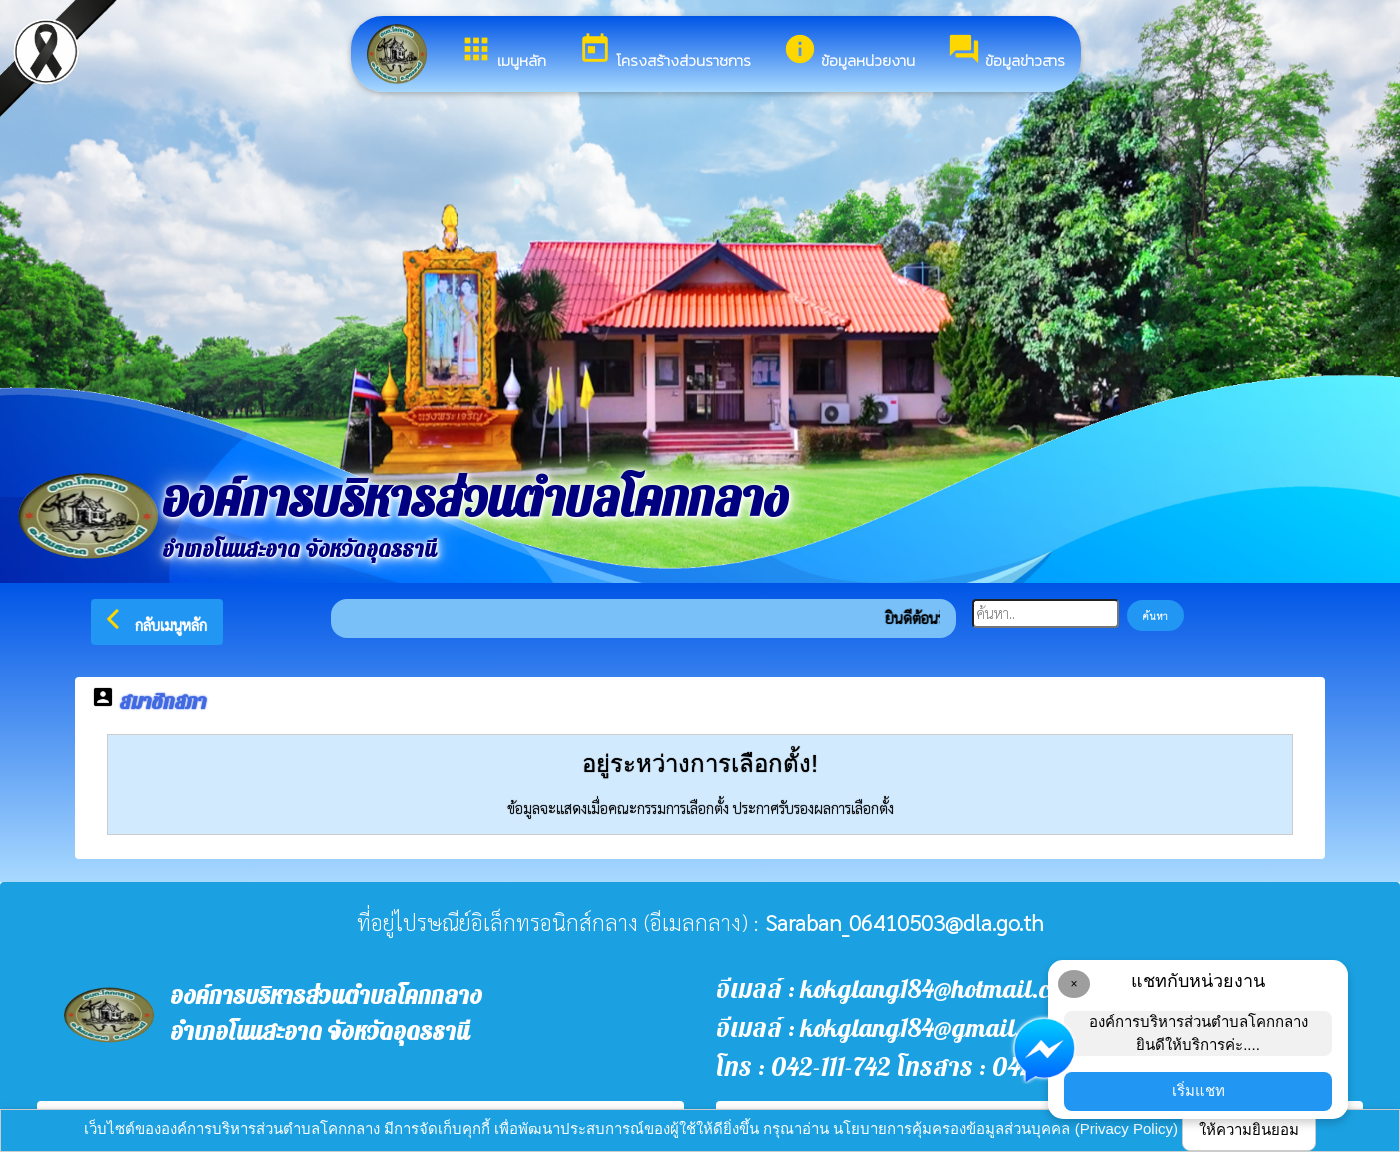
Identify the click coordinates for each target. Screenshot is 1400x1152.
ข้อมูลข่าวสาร (1006, 52)
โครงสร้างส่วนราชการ (664, 52)
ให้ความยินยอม (1249, 1129)
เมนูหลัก (502, 52)
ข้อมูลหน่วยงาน (849, 52)
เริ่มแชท (1198, 1090)
